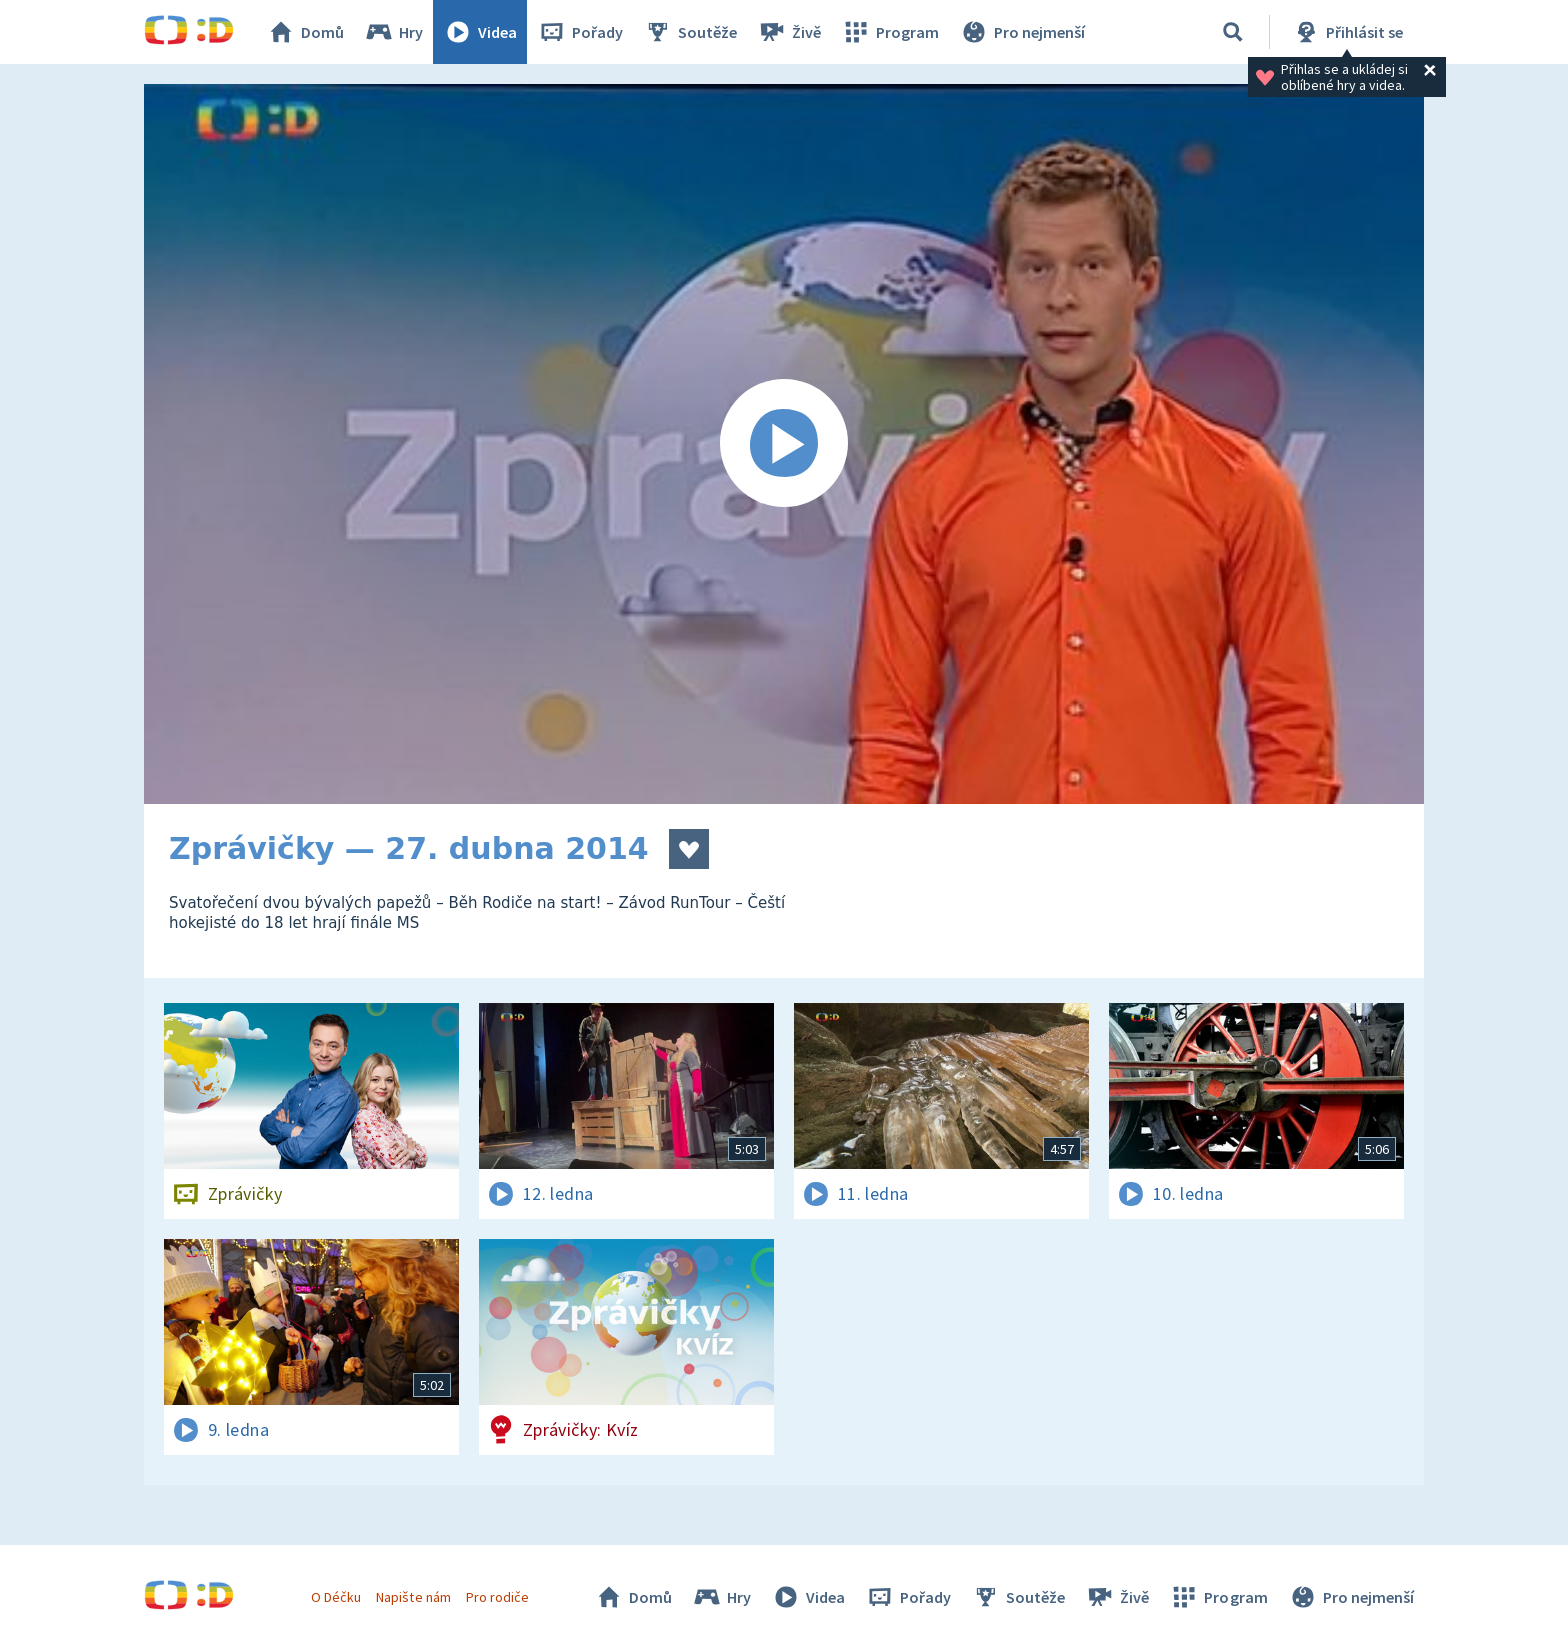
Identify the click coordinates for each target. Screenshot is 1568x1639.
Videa (480, 32)
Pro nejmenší (1022, 32)
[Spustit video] (784, 444)
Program (890, 32)
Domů (305, 32)
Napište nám (413, 1597)
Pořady (580, 32)
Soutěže (690, 32)
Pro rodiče (497, 1597)
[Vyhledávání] (1233, 32)
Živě (789, 32)
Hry (393, 32)
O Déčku (336, 1597)
